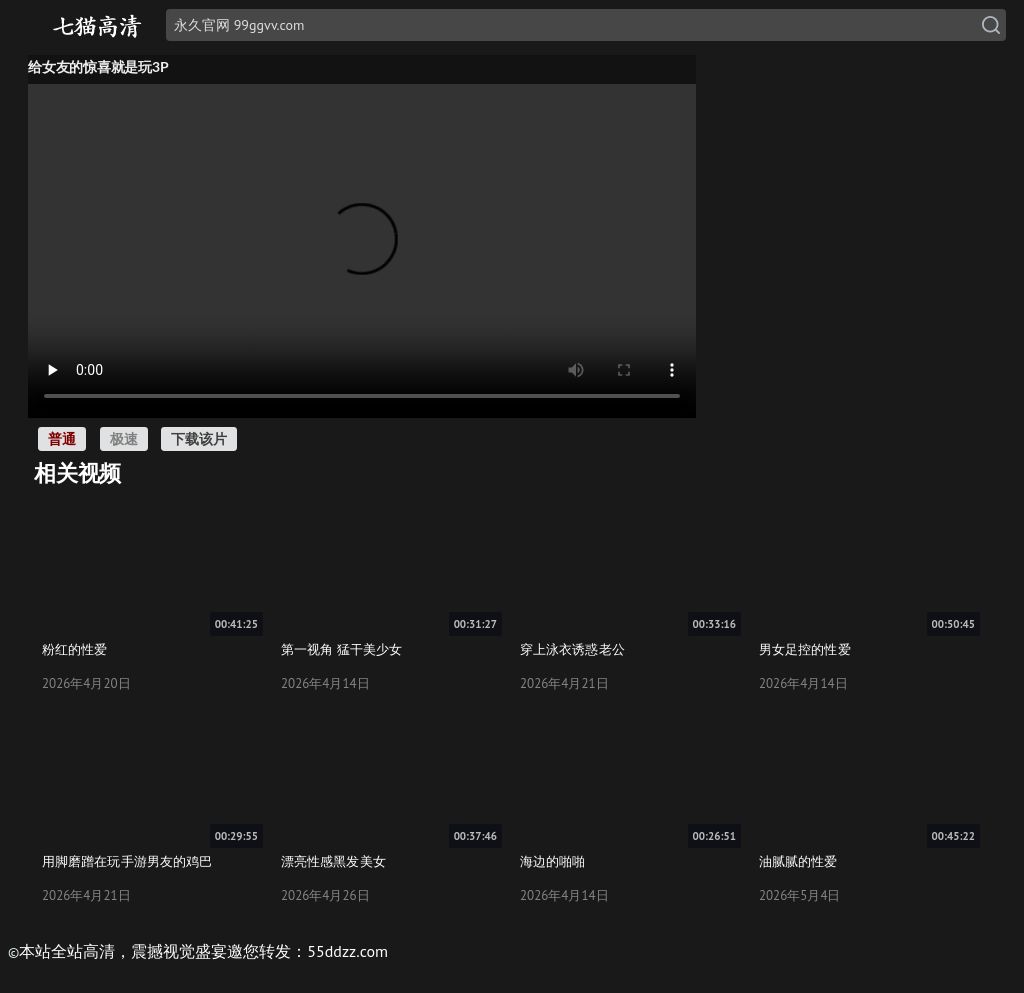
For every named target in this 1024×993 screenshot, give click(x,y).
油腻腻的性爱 (798, 861)
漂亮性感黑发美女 (333, 861)
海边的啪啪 (553, 861)
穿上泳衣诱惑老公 (572, 649)
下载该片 (199, 438)
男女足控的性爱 (805, 649)
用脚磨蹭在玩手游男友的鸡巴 (127, 861)
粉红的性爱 (75, 649)
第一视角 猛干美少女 (341, 649)
